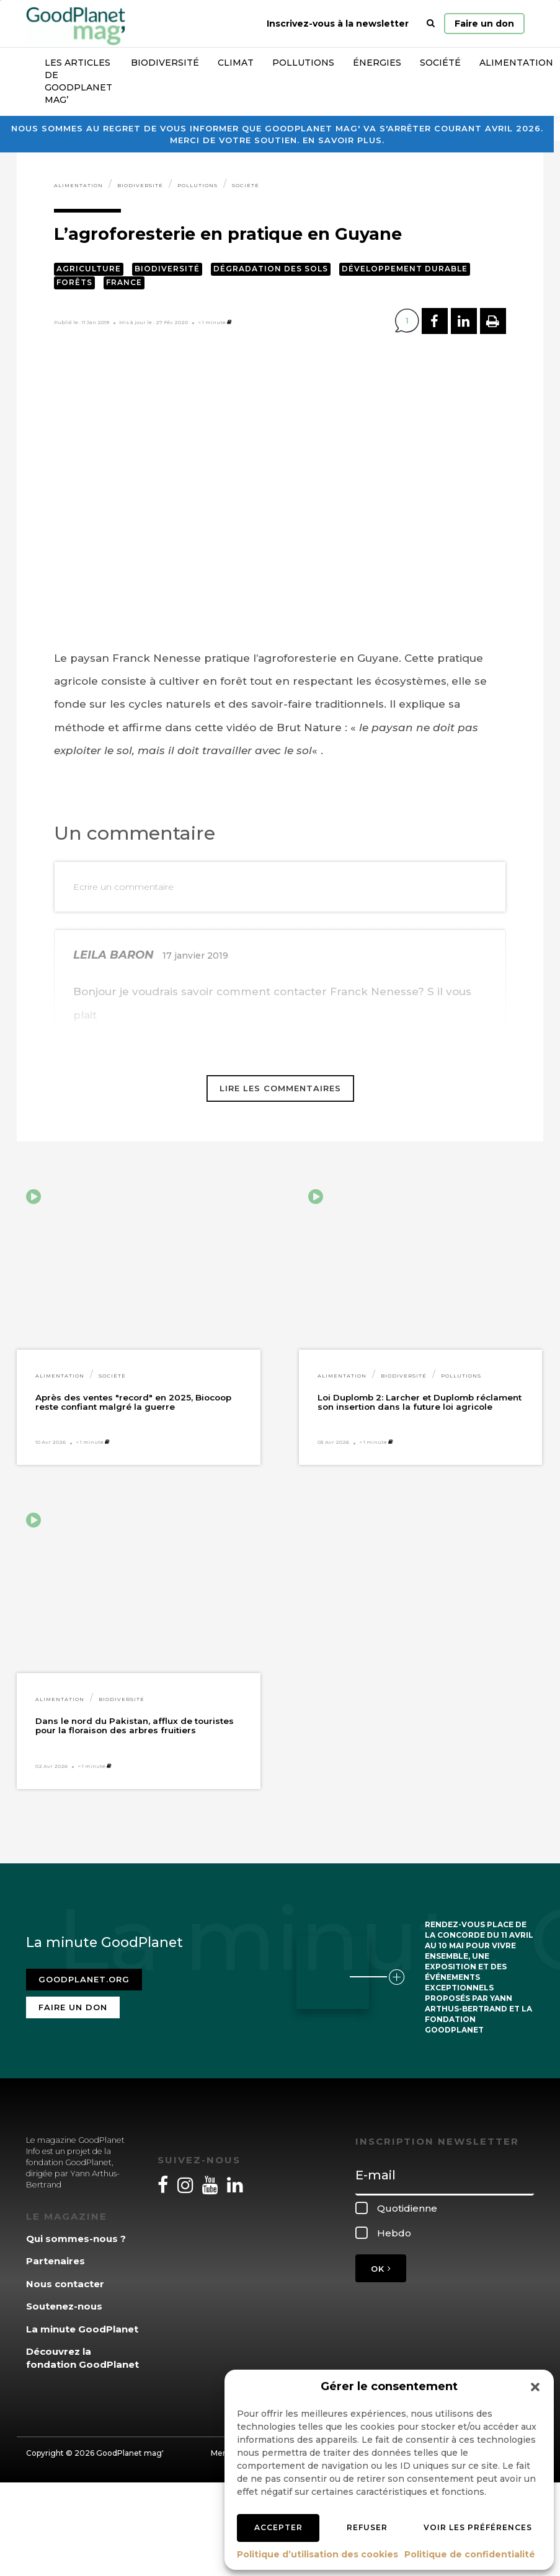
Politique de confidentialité (469, 2554)
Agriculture (88, 268)
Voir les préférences (478, 2527)
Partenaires (55, 2261)
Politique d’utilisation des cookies (317, 2554)
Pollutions (303, 62)
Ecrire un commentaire (123, 886)
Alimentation (78, 185)
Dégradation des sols (270, 268)
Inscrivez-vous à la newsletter (338, 23)
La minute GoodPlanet (82, 2329)
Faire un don (484, 23)
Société (440, 62)
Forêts (74, 282)
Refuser (367, 2527)
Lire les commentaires (280, 1088)
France (124, 282)
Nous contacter (65, 2284)
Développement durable (405, 268)
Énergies (377, 62)
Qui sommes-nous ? (76, 2238)
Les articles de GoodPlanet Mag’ (78, 81)
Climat (236, 62)
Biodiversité (165, 62)
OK (381, 2269)
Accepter (278, 2527)
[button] (535, 2387)
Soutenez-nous (64, 2306)
